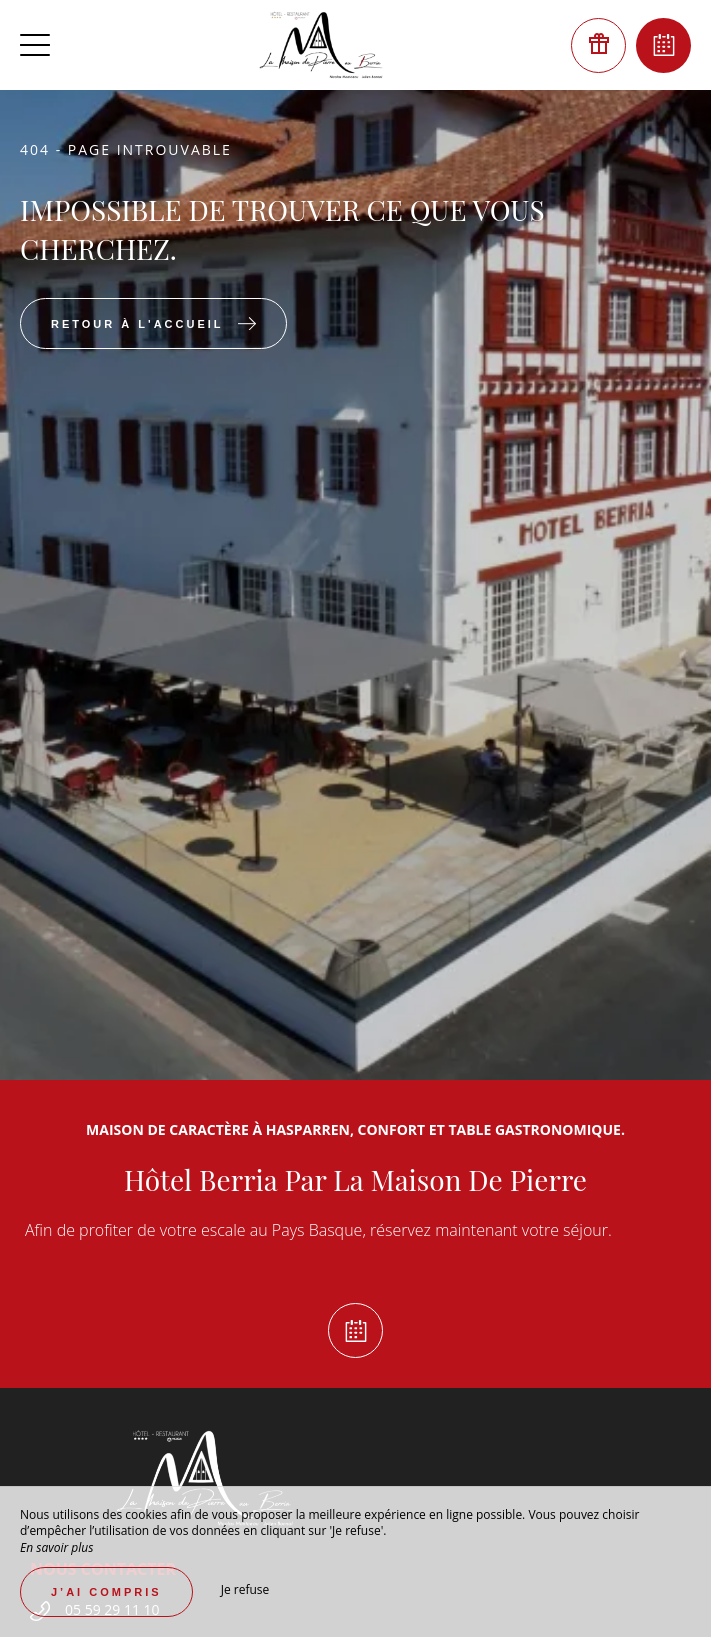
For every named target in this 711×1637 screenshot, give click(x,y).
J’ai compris (106, 1592)
